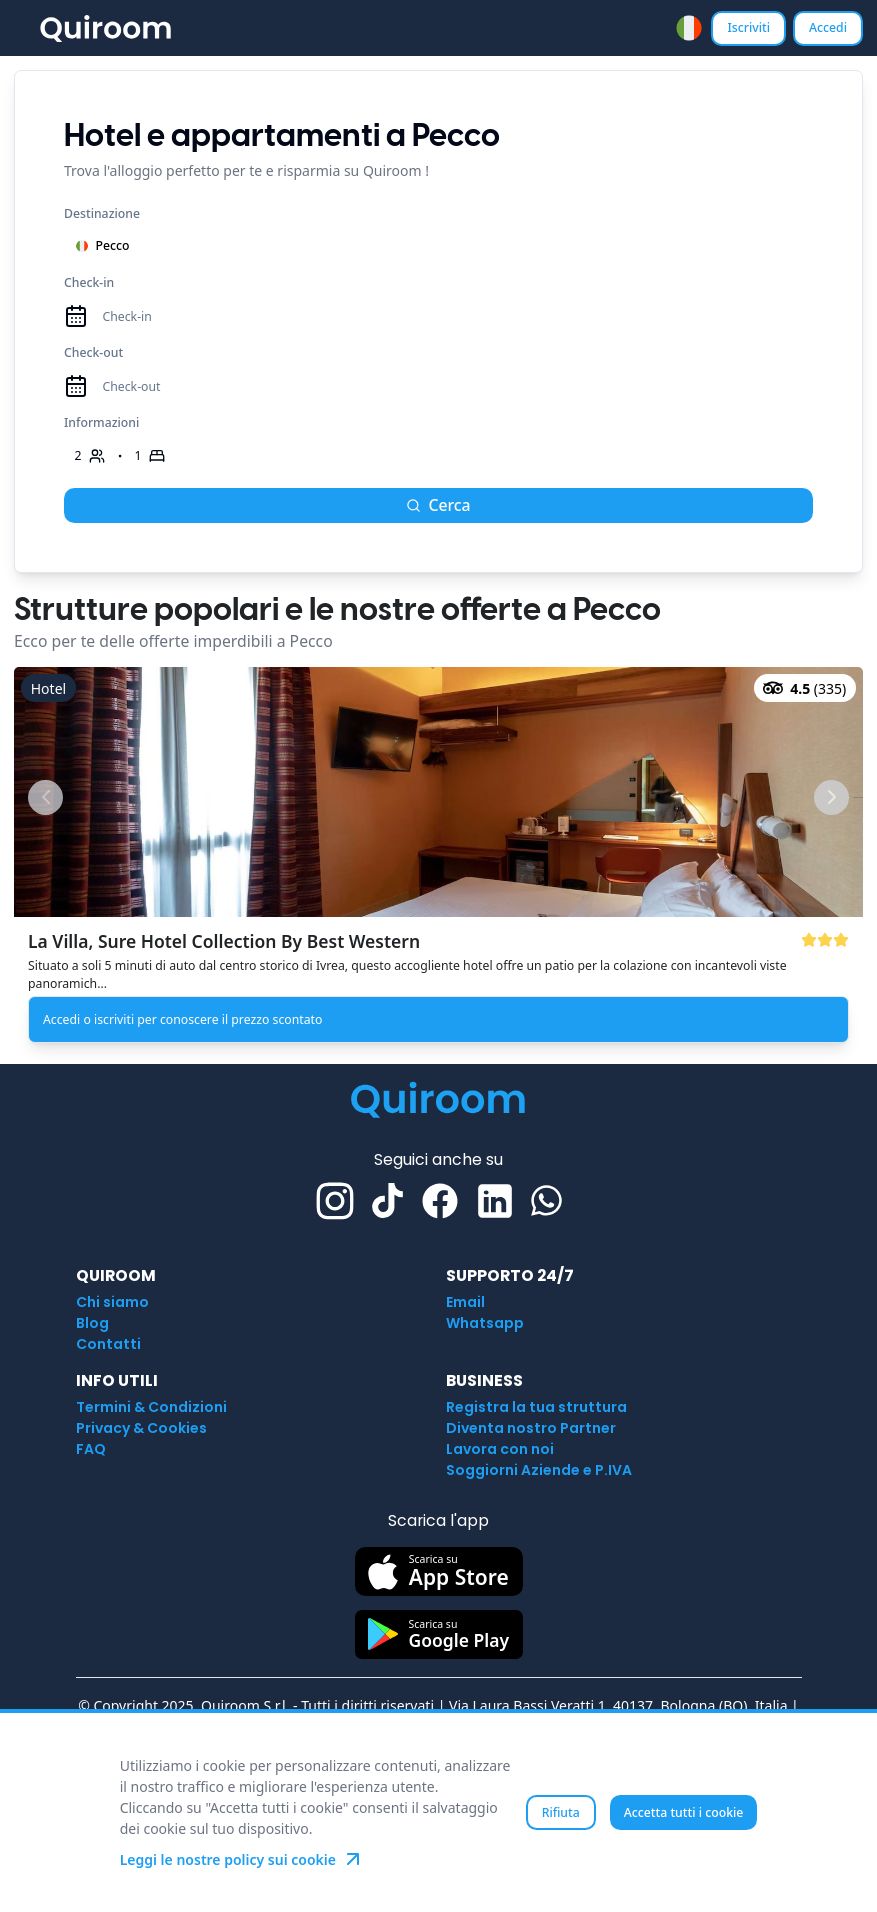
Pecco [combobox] (102, 245)
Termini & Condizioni (151, 1407)
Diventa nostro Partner (531, 1428)
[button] (438, 858)
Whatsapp (485, 1323)
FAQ (91, 1449)
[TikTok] (387, 1200)
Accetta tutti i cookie (684, 1812)
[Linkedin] (495, 1201)
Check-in (89, 282)
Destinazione (102, 213)
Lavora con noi (500, 1449)
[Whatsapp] (546, 1200)
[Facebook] (440, 1201)
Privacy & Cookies (141, 1428)
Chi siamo (112, 1302)
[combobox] (689, 28)
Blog (92, 1323)
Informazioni (101, 422)
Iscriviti (748, 27)
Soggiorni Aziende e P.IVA (539, 1470)
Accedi (828, 27)
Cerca (438, 505)
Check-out (93, 352)
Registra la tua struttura (536, 1407)
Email (465, 1302)
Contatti (108, 1344)
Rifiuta (561, 1812)
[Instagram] (335, 1201)
